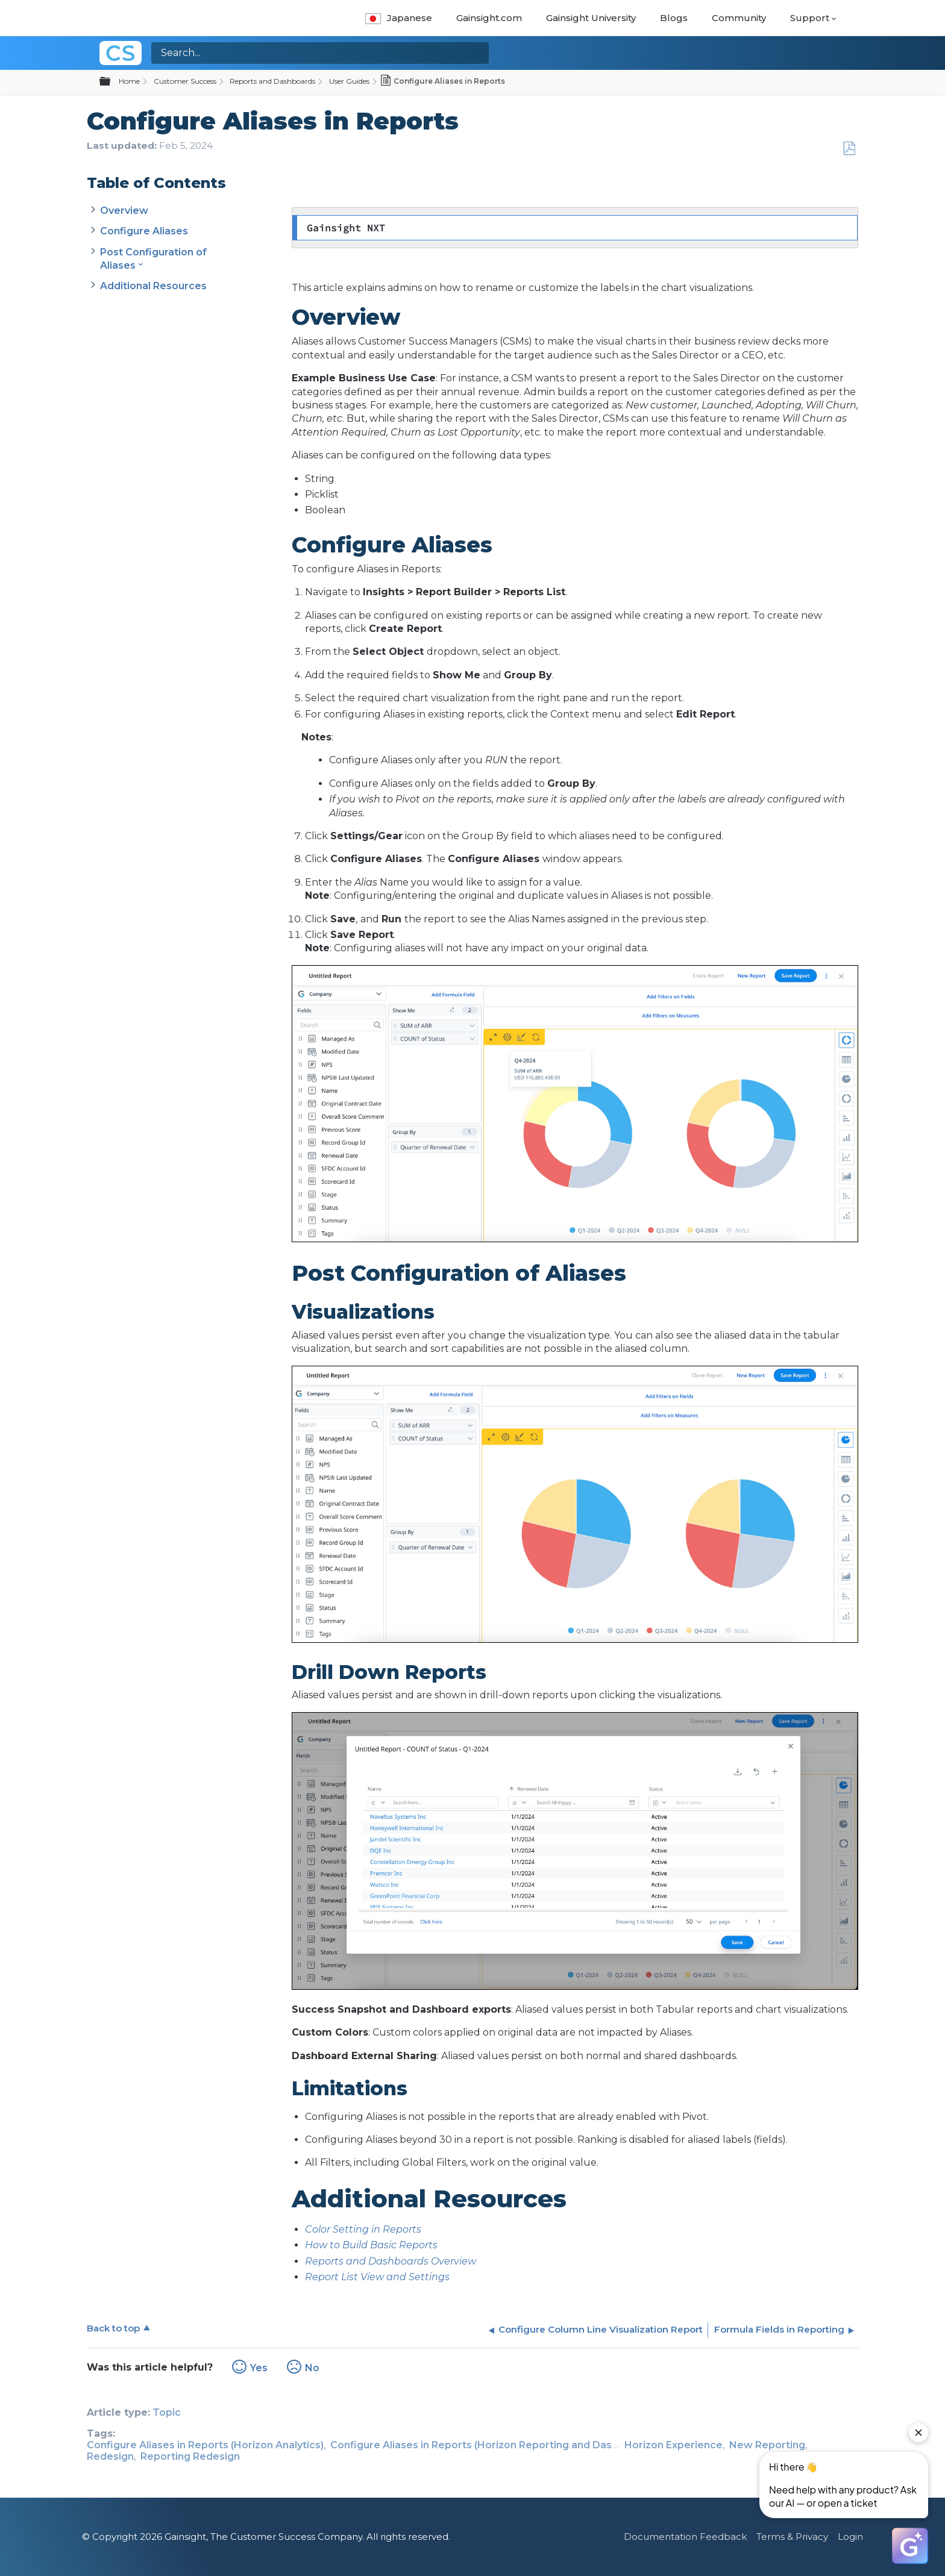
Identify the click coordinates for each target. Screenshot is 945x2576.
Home (129, 81)
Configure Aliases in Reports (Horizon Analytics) (205, 2445)
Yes (259, 2368)
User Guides (349, 81)
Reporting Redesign (190, 2456)
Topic (166, 2412)
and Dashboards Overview (410, 2261)
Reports (324, 2261)
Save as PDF (849, 149)
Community (739, 17)
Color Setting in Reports (363, 2229)
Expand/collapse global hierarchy (112, 82)
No (312, 2368)
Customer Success (185, 81)
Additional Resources (153, 286)
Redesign (110, 2456)
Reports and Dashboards (272, 81)
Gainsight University (591, 17)
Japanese (398, 17)
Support (809, 17)
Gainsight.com (489, 17)
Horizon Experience (673, 2445)
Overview (124, 210)
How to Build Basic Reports (371, 2245)
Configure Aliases (144, 231)
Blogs (674, 17)
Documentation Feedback (685, 2536)
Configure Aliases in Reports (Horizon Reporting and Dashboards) (493, 2445)
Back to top (113, 2328)
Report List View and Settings (377, 2277)
